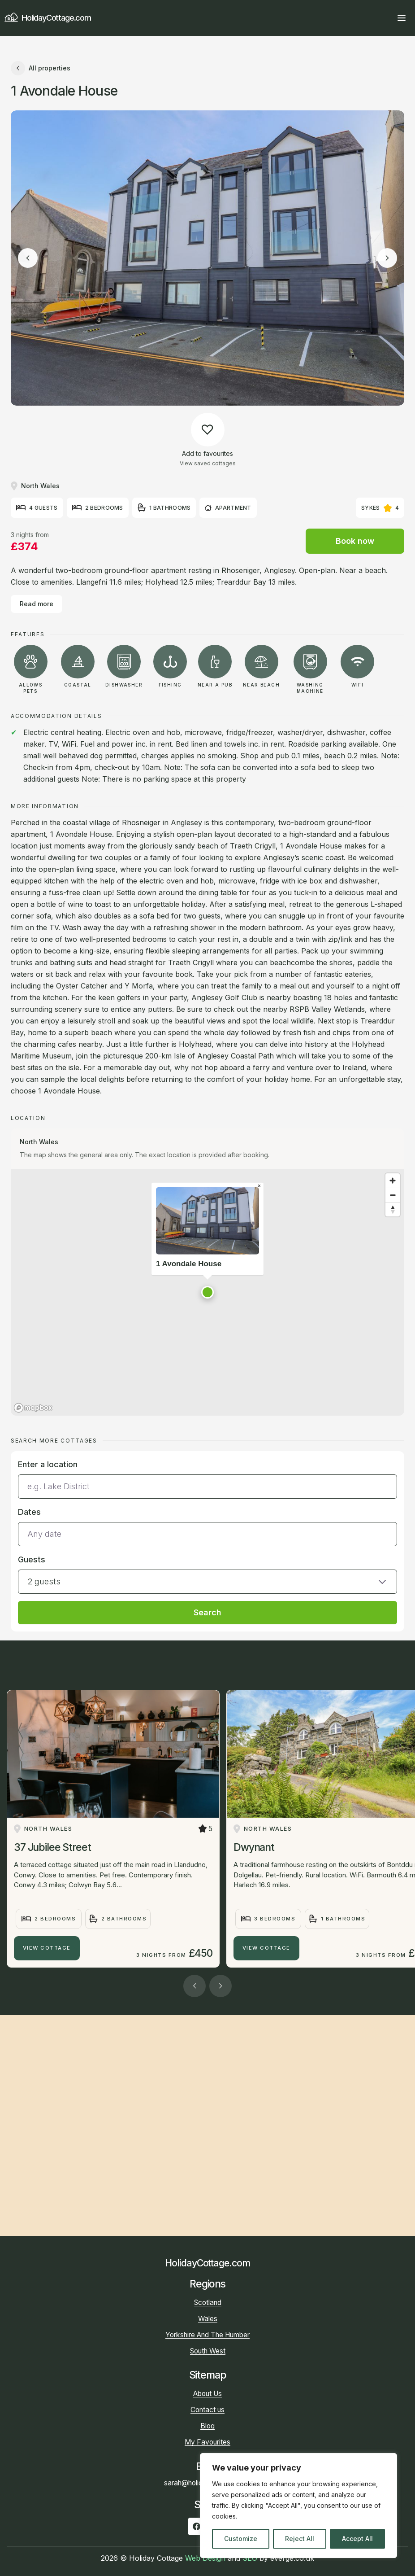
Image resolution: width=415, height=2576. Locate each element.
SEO (249, 2558)
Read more (36, 604)
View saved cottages (208, 463)
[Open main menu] (402, 18)
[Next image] (387, 258)
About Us (207, 2393)
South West (207, 2351)
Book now (355, 541)
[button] (207, 1292)
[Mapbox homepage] (33, 1408)
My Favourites (207, 2442)
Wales (207, 2318)
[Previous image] (28, 258)
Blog (207, 2426)
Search (207, 1612)
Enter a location (48, 1464)
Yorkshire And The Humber (207, 2335)
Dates (29, 1512)
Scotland (207, 2302)
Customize (240, 2538)
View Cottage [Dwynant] (266, 1948)
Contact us (207, 2409)
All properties (40, 68)
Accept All (357, 2538)
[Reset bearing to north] (392, 1209)
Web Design (205, 2558)
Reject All (299, 2538)
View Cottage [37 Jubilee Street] (47, 1948)
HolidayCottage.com (47, 18)
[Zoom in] (392, 1180)
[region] (298, 2505)
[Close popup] (259, 1186)
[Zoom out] (392, 1195)
